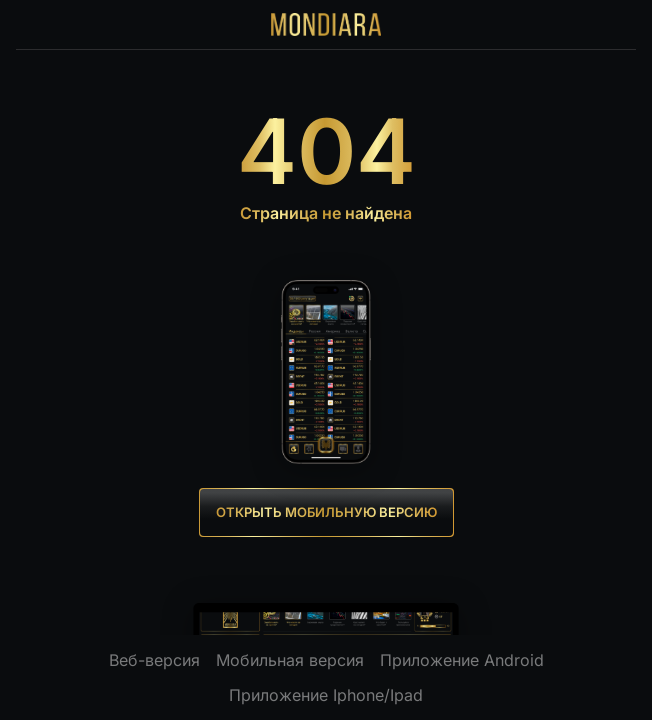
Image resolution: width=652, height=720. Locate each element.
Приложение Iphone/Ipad (326, 695)
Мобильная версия (290, 660)
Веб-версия (154, 660)
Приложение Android (462, 660)
